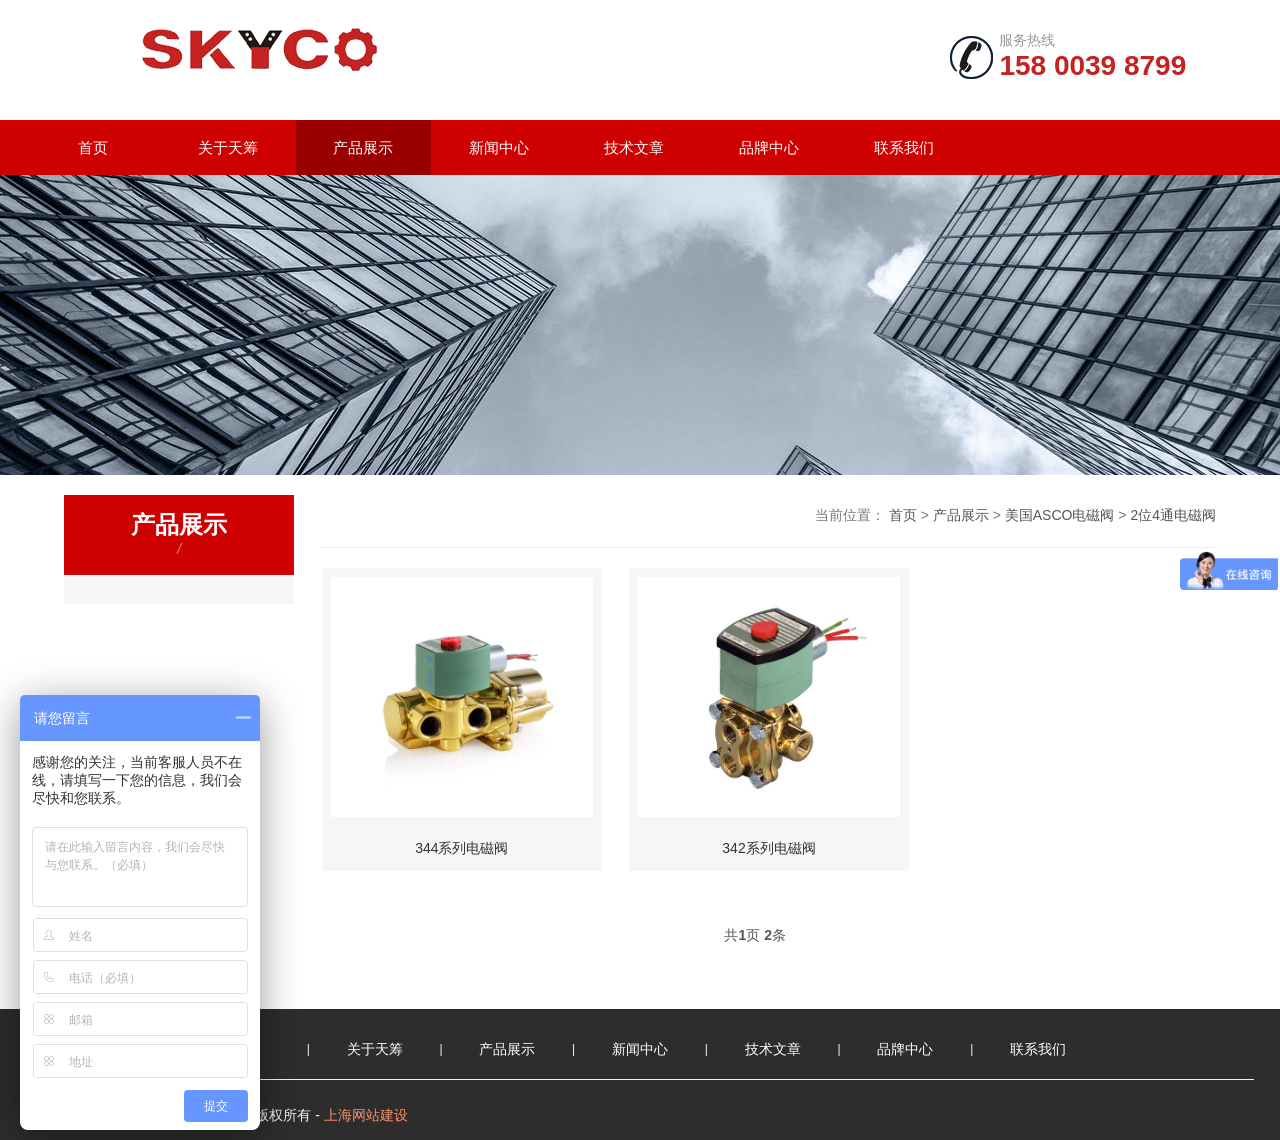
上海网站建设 (366, 1115)
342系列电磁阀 (768, 848)
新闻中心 (499, 147)
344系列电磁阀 (461, 848)
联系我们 (904, 147)
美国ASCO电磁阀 (1060, 515)
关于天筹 (228, 147)
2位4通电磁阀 (1173, 515)
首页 (93, 147)
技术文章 (634, 147)
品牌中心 (769, 147)
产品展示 (363, 147)
